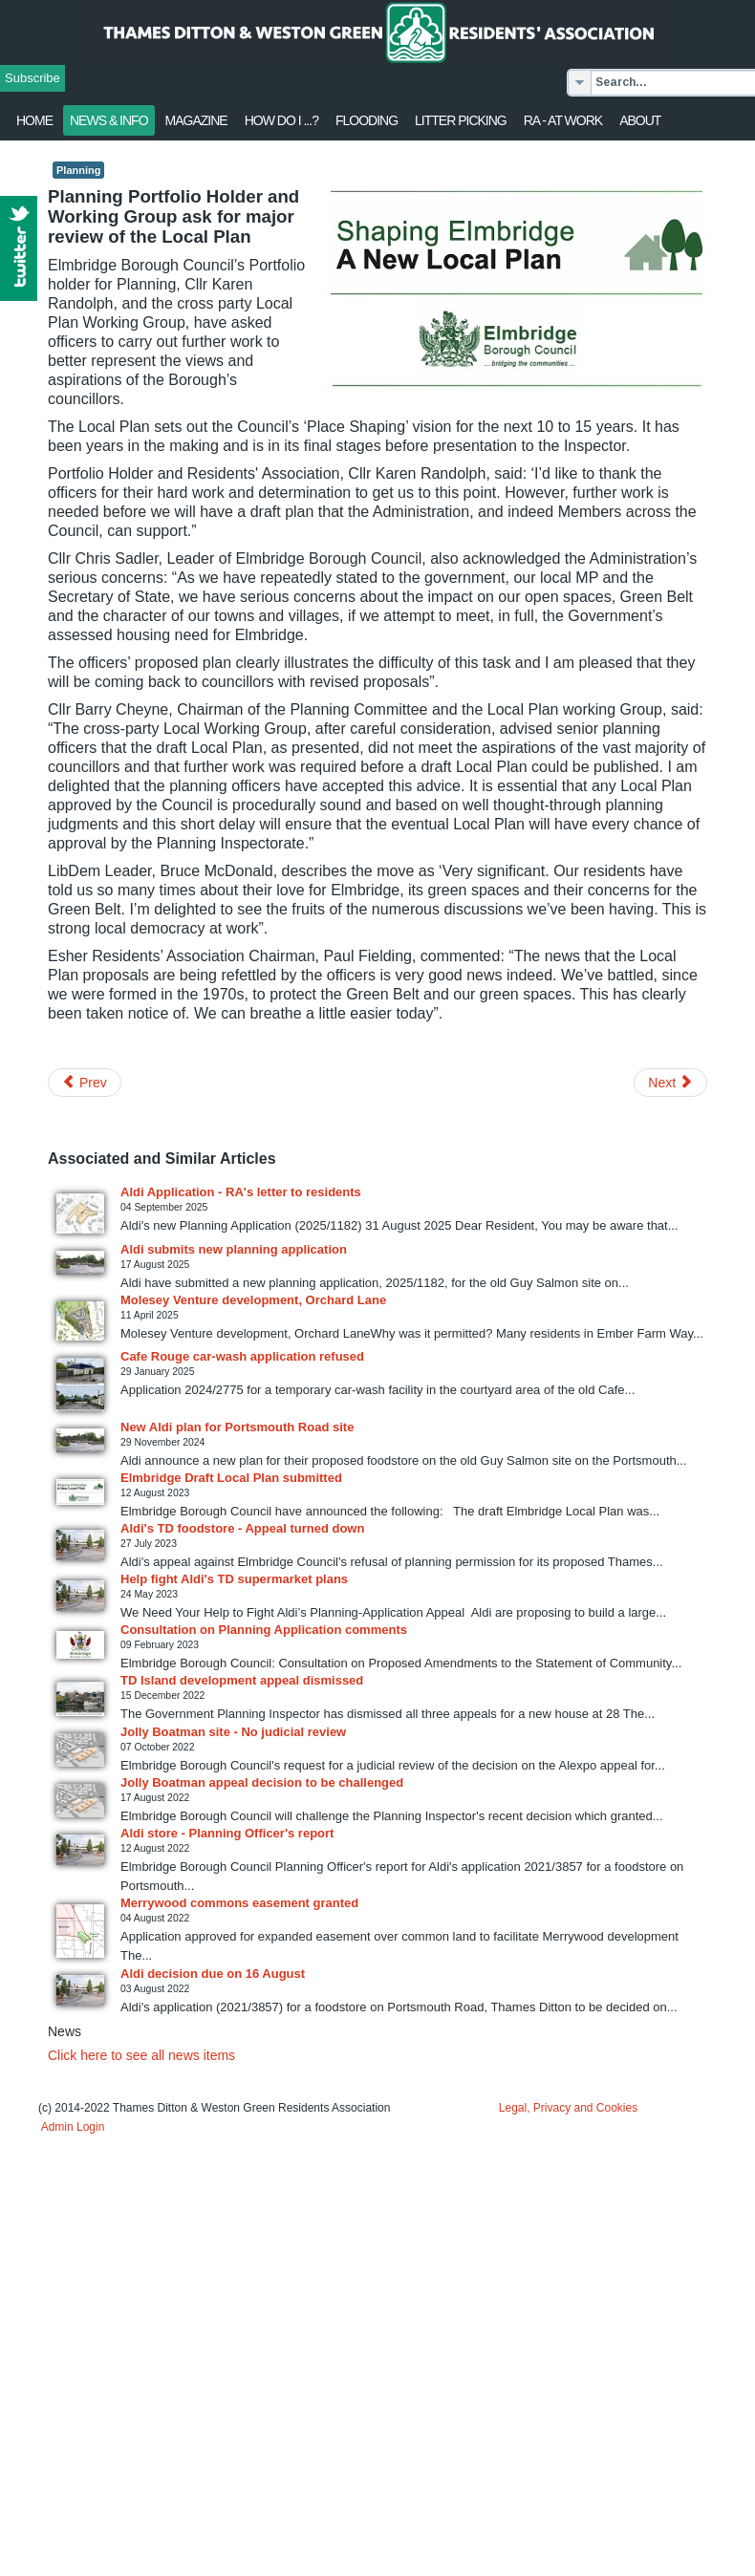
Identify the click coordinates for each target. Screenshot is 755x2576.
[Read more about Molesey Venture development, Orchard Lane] (80, 1321)
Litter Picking (461, 120)
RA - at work (563, 120)
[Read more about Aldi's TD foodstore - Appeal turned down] (80, 1545)
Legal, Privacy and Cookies (568, 2107)
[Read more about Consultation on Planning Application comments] (80, 1645)
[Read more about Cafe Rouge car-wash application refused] (80, 1384)
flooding (366, 120)
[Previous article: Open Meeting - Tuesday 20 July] (84, 1082)
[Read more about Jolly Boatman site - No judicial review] (80, 1750)
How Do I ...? (281, 120)
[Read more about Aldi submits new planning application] (80, 1263)
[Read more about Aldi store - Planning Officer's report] (80, 1850)
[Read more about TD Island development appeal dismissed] (80, 1699)
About (639, 120)
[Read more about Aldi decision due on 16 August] (80, 1990)
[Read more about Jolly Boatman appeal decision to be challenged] (80, 1800)
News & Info (109, 120)
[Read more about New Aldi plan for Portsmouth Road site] (80, 1440)
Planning (78, 170)
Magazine (196, 120)
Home (34, 120)
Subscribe (32, 78)
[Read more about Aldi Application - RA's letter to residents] (80, 1213)
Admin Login (73, 2127)
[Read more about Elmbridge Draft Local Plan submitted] (80, 1492)
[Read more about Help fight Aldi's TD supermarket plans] (80, 1595)
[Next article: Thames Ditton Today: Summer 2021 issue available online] (670, 1082)
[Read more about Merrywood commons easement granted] (80, 1931)
